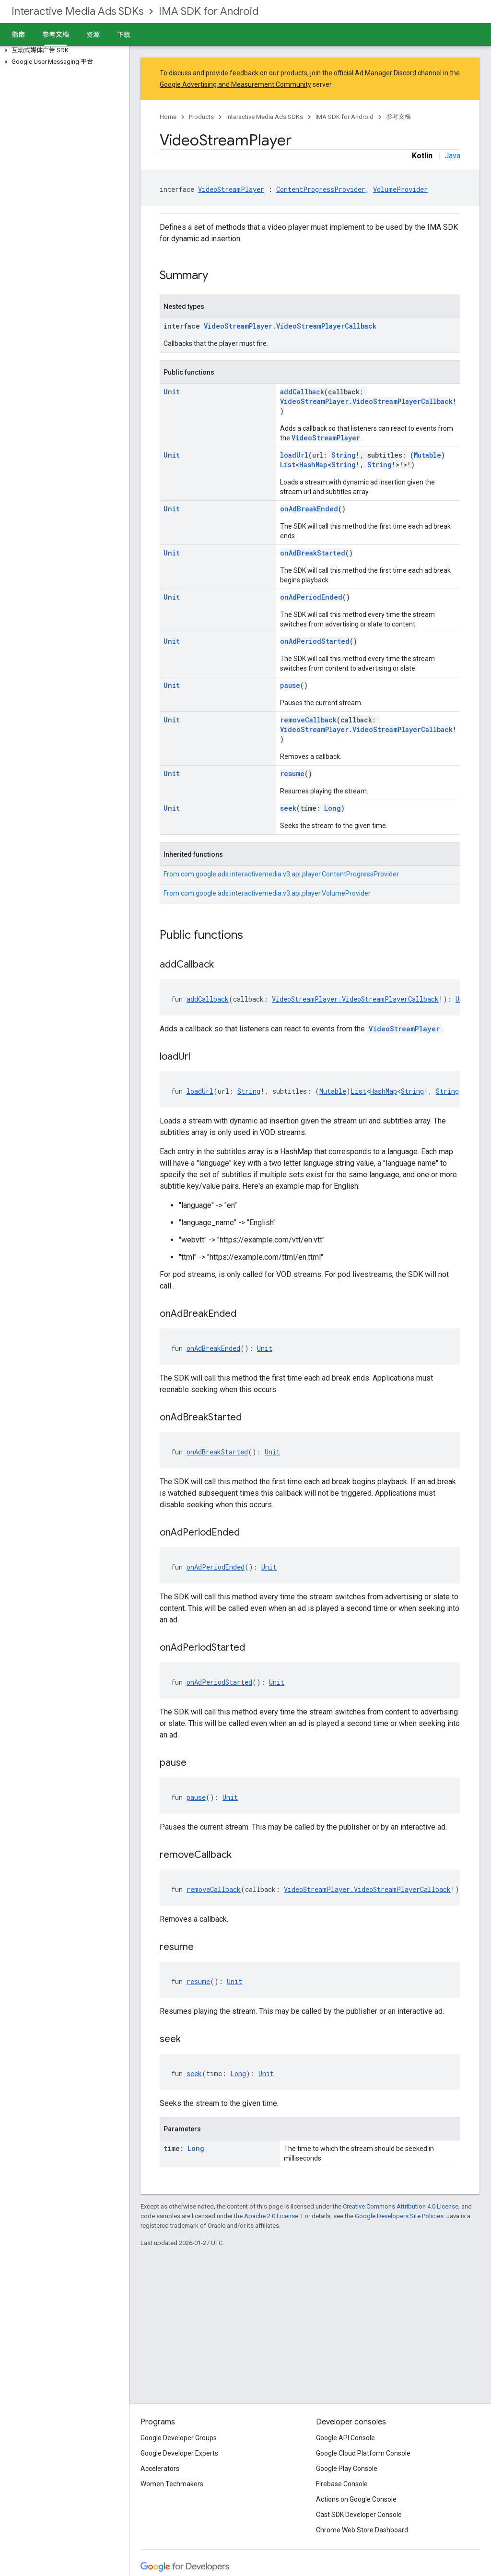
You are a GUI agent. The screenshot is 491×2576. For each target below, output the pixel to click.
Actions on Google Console (356, 2499)
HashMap (313, 464)
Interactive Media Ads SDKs (77, 11)
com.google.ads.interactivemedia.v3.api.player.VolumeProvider (276, 893)
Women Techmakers (171, 2484)
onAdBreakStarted (312, 552)
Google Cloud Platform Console (363, 2453)
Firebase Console (342, 2484)
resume (292, 773)
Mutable (427, 455)
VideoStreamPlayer (231, 189)
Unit (172, 391)
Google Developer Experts (179, 2453)
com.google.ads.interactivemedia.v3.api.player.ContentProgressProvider (290, 874)
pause (290, 685)
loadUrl (294, 455)
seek (288, 808)
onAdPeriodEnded (311, 597)
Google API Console (345, 2438)
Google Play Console (346, 2468)
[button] (62, 50)
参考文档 (398, 116)
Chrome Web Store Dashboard (362, 2530)
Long (332, 808)
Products (201, 116)
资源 (93, 34)
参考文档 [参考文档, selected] (55, 34)
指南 (18, 34)
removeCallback (308, 719)
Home (168, 116)
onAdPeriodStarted (315, 641)
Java (452, 155)
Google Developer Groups (178, 2438)
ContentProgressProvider (320, 189)
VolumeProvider (400, 189)
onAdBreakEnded (309, 508)
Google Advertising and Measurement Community (235, 84)
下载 (123, 34)
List (287, 464)
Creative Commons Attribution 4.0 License (400, 2206)
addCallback (302, 391)
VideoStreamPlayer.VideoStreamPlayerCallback (290, 326)
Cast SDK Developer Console (359, 2514)
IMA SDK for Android (208, 11)
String (343, 455)
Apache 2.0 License (271, 2216)
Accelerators (159, 2468)
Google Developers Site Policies (399, 2216)
